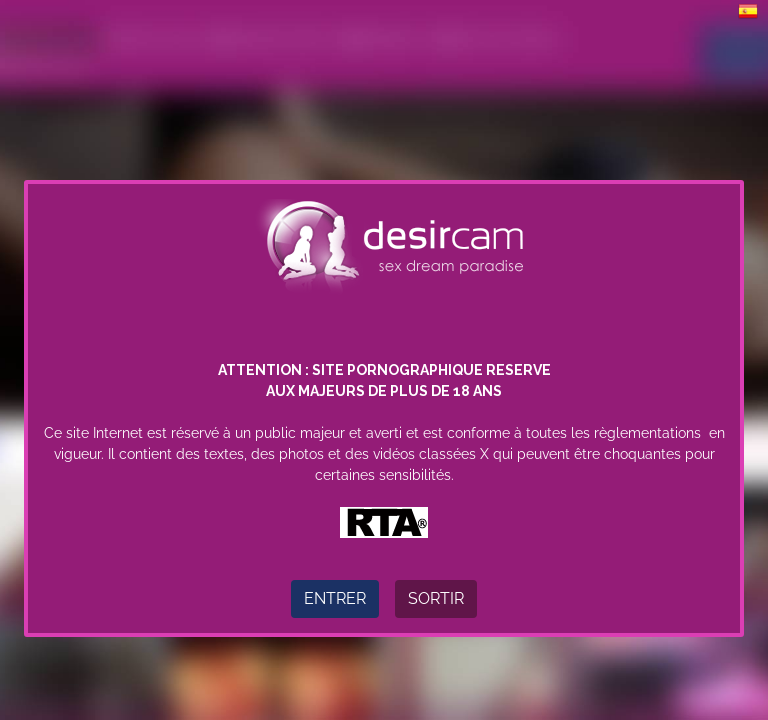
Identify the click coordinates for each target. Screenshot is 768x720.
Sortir (436, 598)
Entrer (335, 598)
